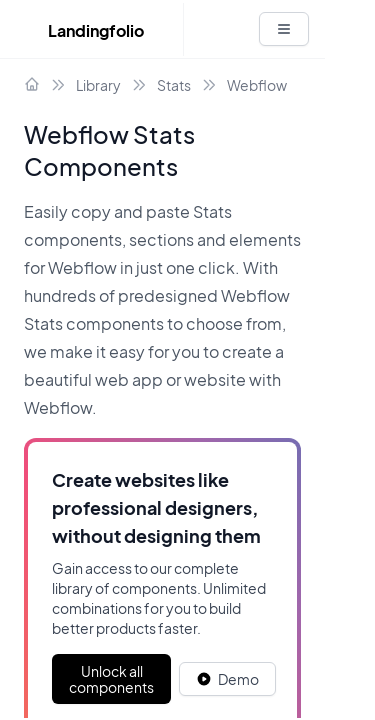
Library (98, 85)
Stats (174, 85)
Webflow (257, 85)
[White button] (284, 29)
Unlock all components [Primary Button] (111, 679)
